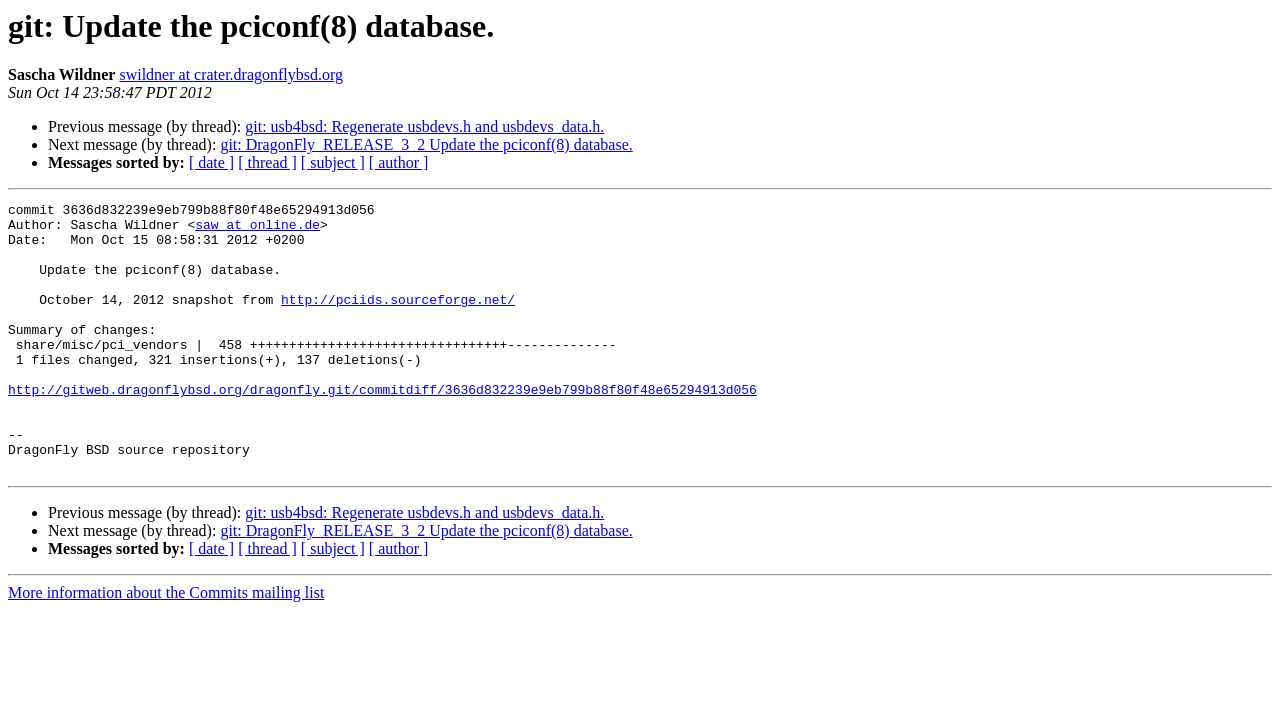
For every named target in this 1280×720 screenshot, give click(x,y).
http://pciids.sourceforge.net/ (398, 320)
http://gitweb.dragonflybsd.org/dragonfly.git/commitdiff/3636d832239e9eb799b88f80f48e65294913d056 (382, 428)
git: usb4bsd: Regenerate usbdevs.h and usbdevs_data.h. (424, 126)
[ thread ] (267, 162)
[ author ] (399, 162)
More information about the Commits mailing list (166, 646)
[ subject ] (333, 162)
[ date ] (211, 162)
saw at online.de (257, 230)
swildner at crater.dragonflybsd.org (231, 74)
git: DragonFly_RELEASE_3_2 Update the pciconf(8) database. (426, 144)
